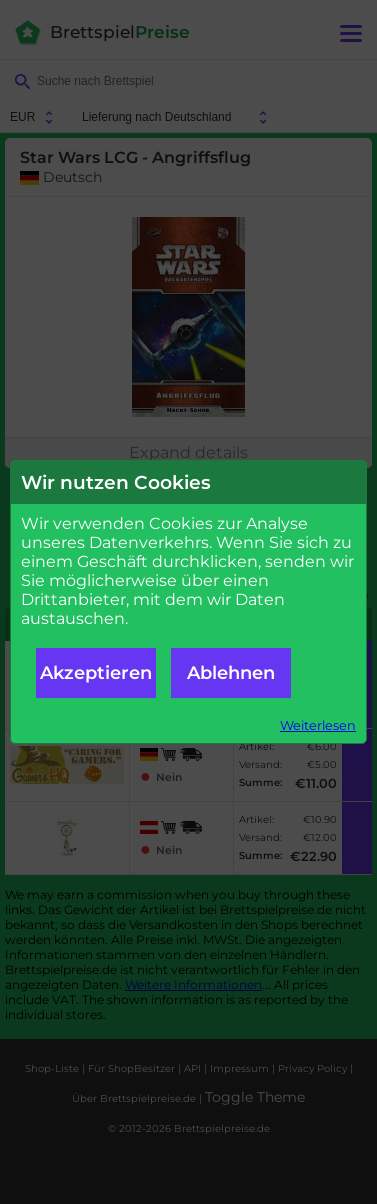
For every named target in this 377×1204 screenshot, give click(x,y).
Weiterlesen (318, 725)
